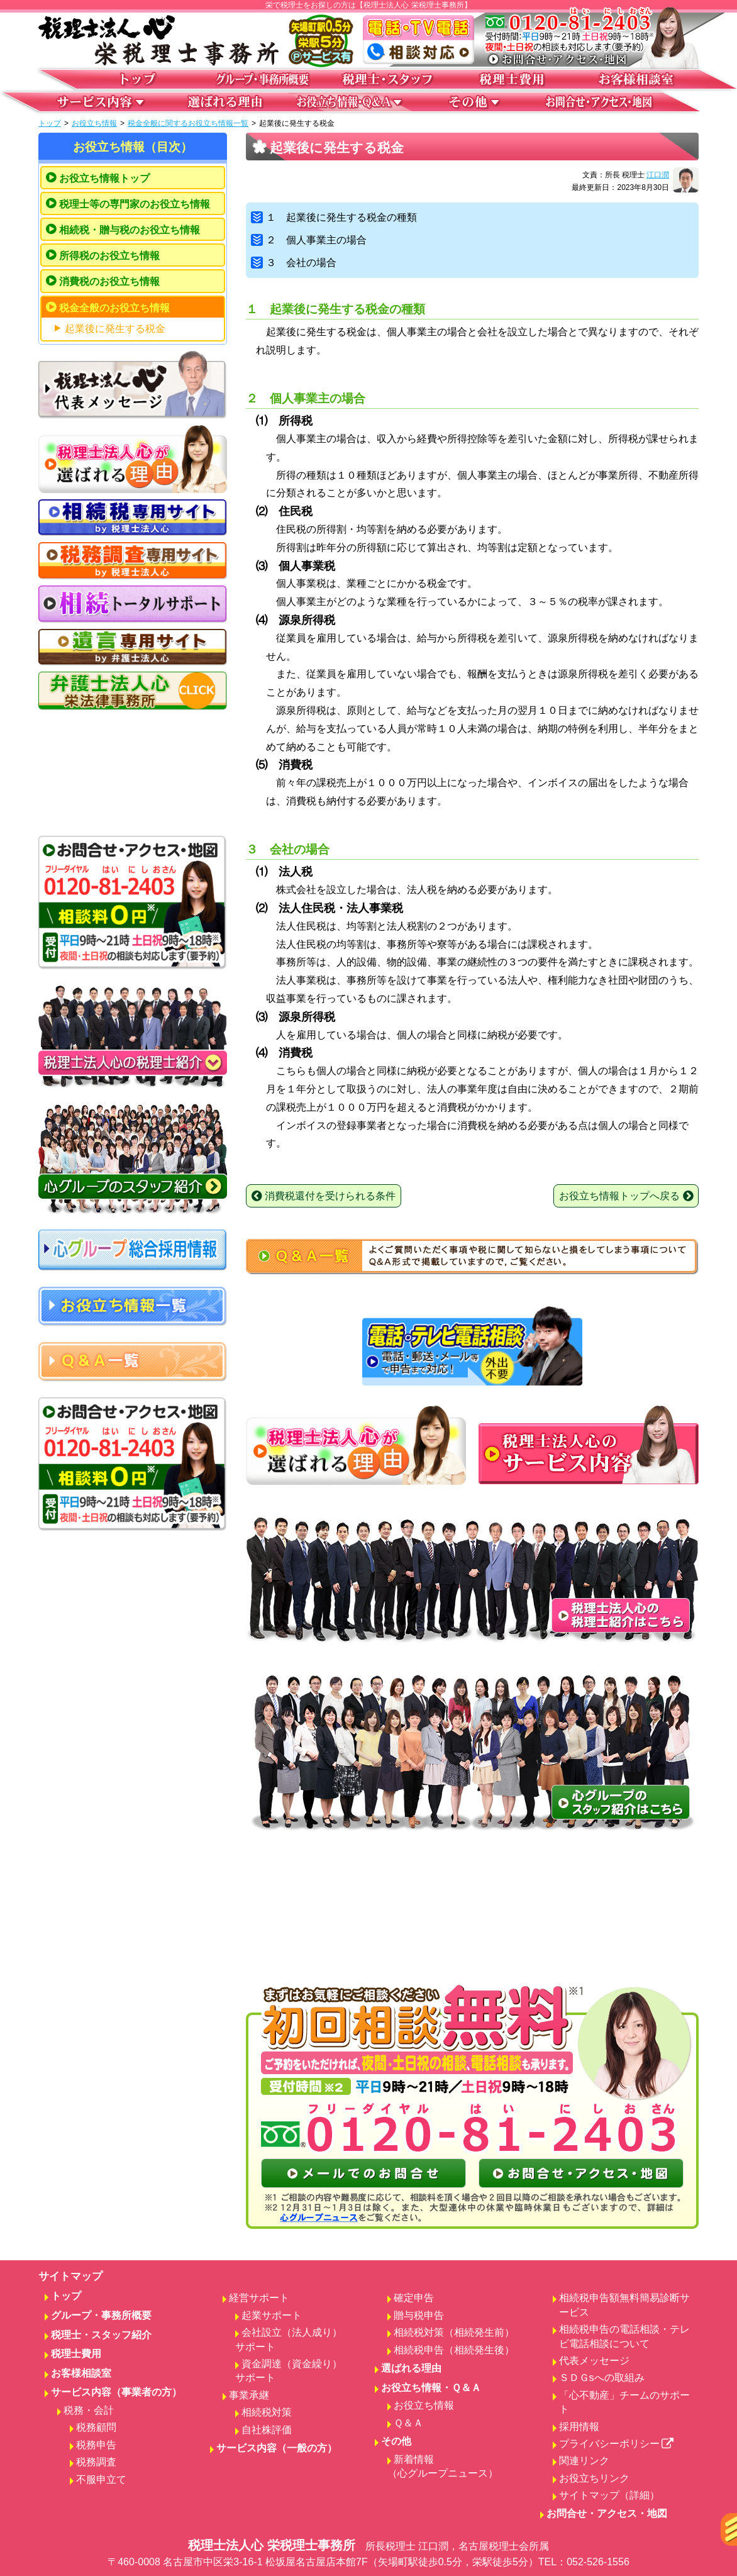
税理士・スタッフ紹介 (101, 2334)
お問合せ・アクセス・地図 (606, 2513)
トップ (49, 123)
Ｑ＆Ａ (408, 2423)
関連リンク (584, 2460)
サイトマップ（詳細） (609, 2495)
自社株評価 (266, 2429)
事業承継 (249, 2395)
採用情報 (579, 2426)
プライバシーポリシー (616, 2443)
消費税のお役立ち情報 (109, 281)
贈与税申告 (419, 2315)
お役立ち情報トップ (104, 178)
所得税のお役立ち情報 (109, 255)
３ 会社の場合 (293, 262)
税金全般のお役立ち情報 (114, 308)
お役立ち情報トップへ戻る (626, 1196)
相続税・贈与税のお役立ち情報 (129, 230)
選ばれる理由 (411, 2368)
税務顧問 (96, 2427)
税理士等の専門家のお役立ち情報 (134, 204)
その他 (396, 2441)
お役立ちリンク (594, 2478)
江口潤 (657, 174)
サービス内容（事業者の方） (116, 2392)
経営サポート (259, 2297)
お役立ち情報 (94, 123)
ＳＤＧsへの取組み (602, 2377)
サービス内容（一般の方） (276, 2448)
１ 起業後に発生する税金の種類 (334, 217)
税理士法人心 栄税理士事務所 (368, 2554)
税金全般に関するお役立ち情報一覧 (188, 123)
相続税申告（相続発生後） (454, 2350)
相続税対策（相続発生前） (454, 2332)
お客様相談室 (81, 2373)
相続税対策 (266, 2412)
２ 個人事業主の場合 (309, 240)
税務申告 (96, 2445)
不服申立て (101, 2479)
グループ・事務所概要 (101, 2315)
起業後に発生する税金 (115, 328)
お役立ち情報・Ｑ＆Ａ (431, 2387)
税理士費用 (76, 2353)
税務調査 (96, 2462)
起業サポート (271, 2315)
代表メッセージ (594, 2360)
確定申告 (414, 2297)
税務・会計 (89, 2410)
